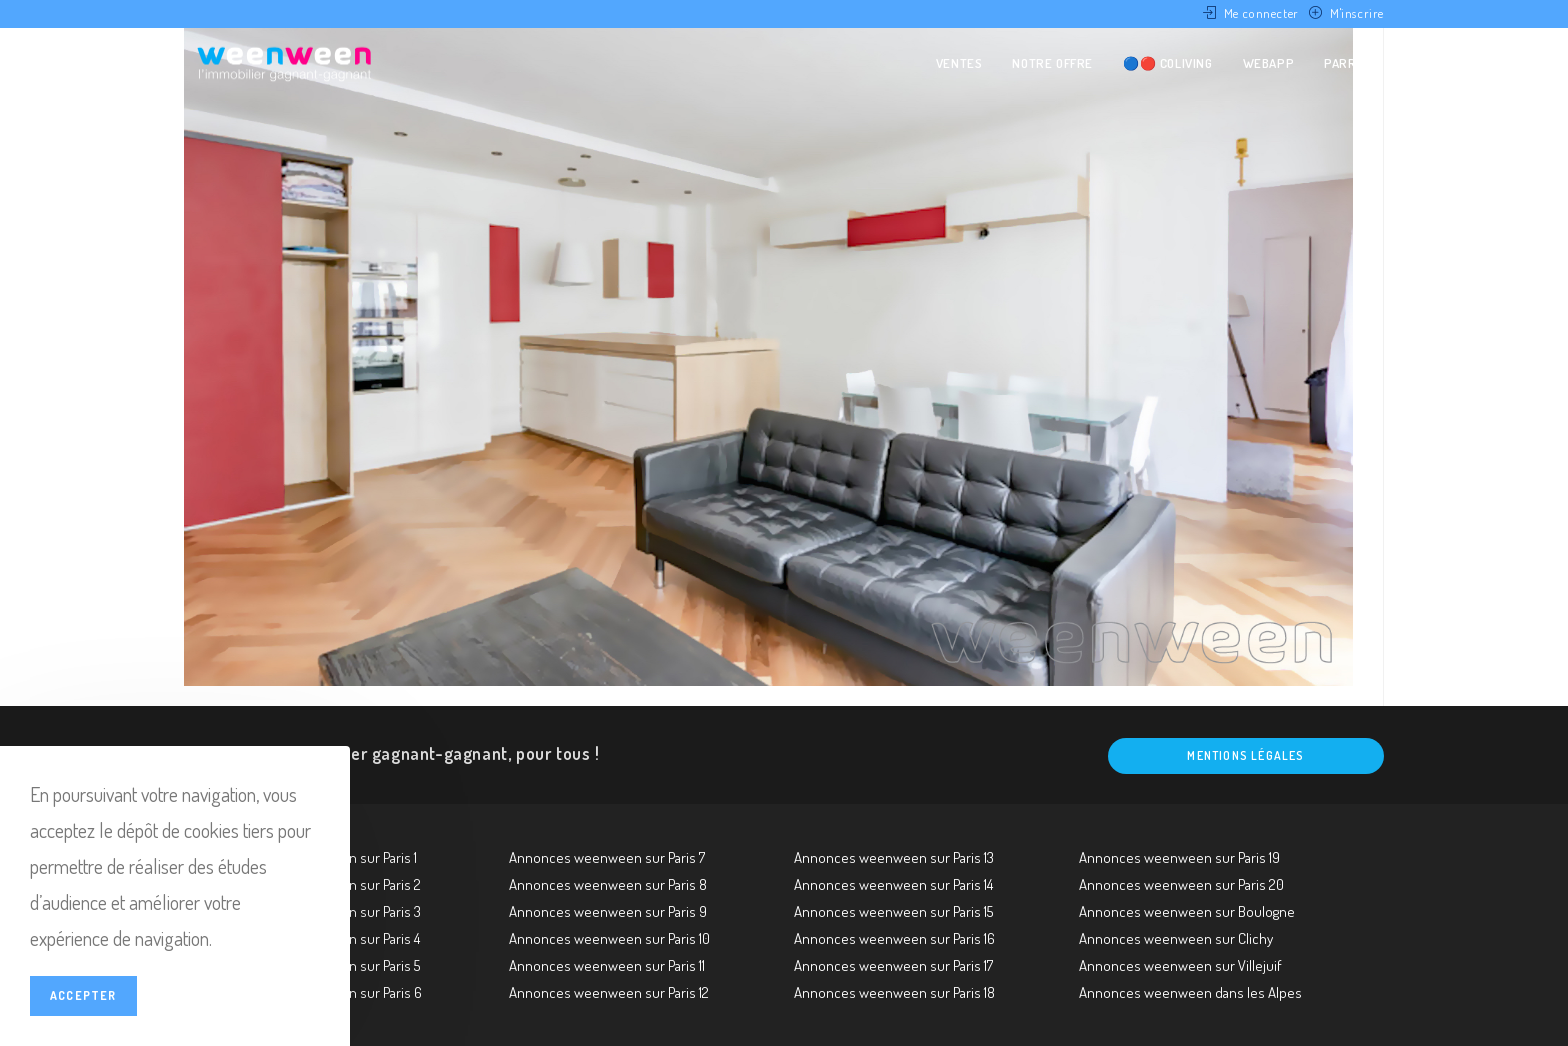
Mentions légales (1245, 755)
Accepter (83, 995)
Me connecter (1261, 13)
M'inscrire (1357, 13)
